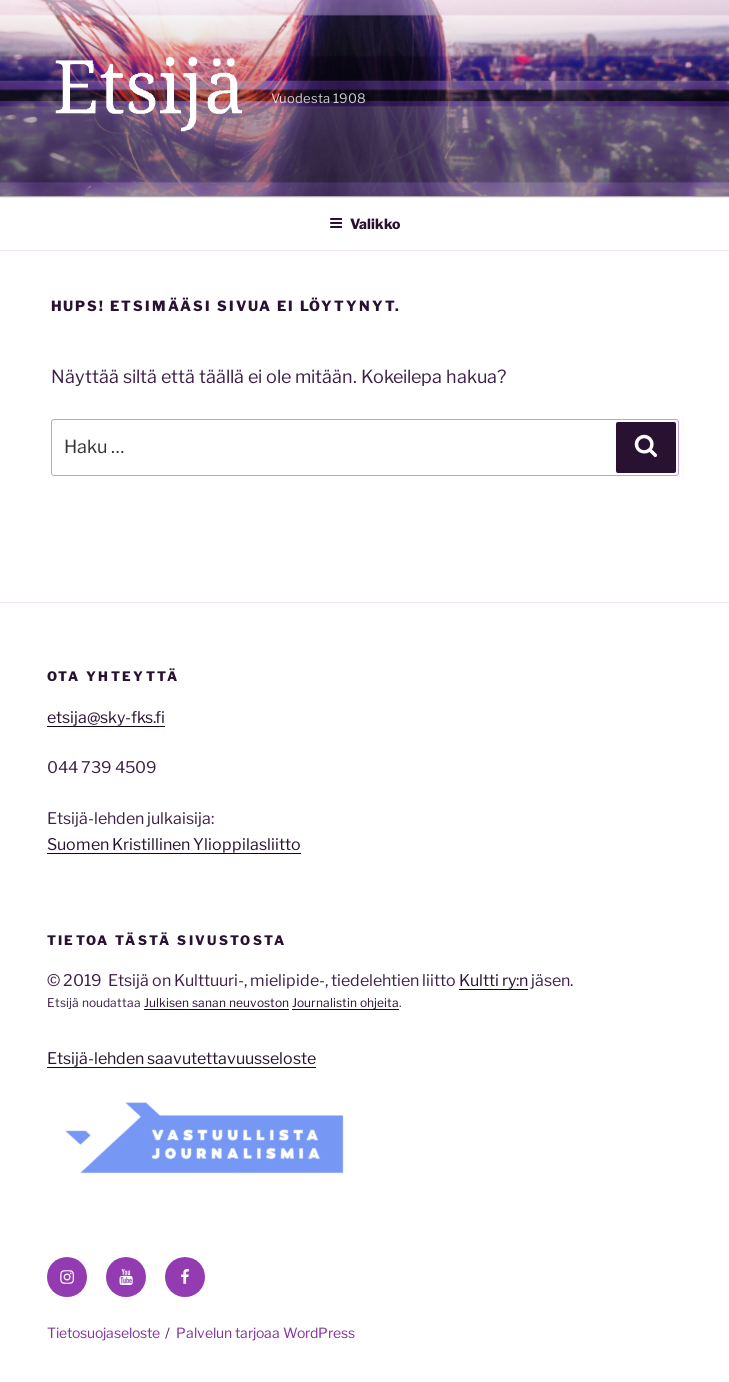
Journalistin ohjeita (345, 1002)
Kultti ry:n (493, 980)
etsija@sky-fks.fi (106, 717)
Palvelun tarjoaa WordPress (265, 1332)
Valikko (364, 223)
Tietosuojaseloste (103, 1332)
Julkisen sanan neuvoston (216, 1002)
